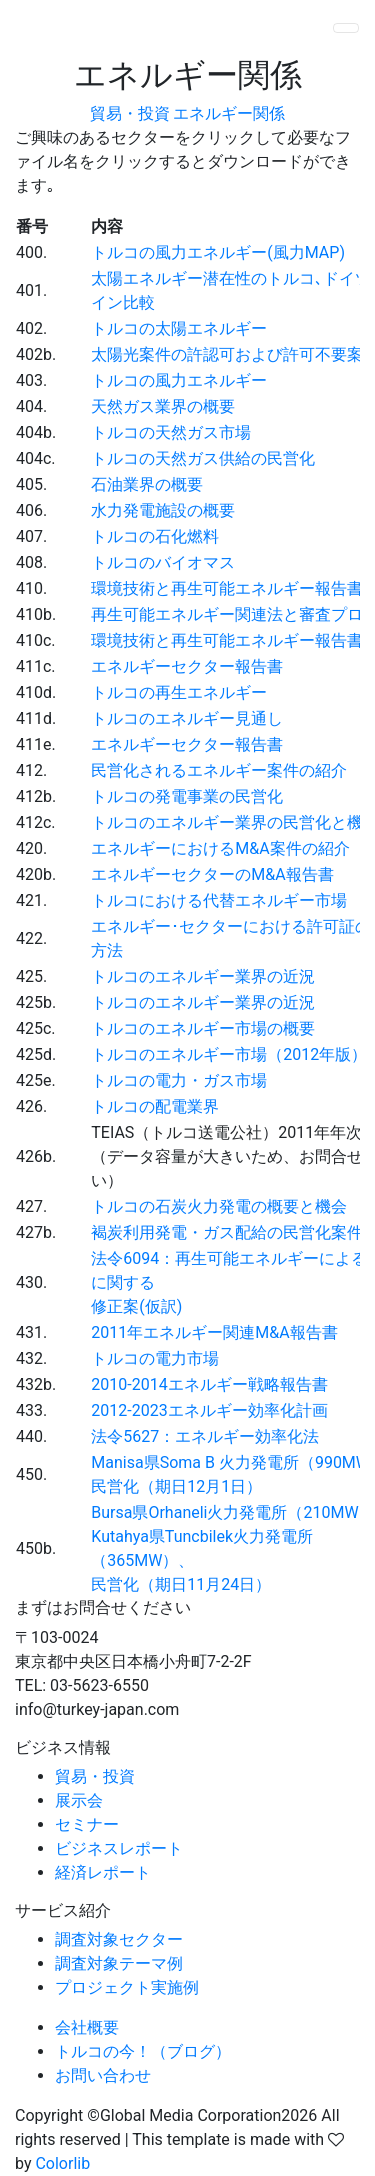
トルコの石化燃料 (155, 536)
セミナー (87, 1824)
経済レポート (103, 1872)
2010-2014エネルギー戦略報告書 (209, 1384)
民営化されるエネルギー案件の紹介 (219, 770)
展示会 (79, 1800)
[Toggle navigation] (346, 28)
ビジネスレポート (119, 1848)
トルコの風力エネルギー (179, 380)
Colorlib (62, 2163)
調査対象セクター (119, 1939)
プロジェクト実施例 (127, 1987)
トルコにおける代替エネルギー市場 (219, 900)
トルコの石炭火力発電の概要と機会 (219, 1206)
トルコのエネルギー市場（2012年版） (229, 1054)
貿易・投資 (130, 113)
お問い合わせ (103, 2075)
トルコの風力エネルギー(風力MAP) (218, 252)
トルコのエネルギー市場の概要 (203, 1028)
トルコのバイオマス (163, 562)
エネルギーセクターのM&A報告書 (212, 874)
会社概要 (87, 2027)
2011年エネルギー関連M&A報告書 (214, 1332)
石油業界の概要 (147, 484)
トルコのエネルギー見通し (187, 718)
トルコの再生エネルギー (179, 692)
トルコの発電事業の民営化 (187, 796)
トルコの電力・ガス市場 (179, 1080)
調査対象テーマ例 (119, 1963)
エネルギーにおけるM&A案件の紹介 (220, 848)
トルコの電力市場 (155, 1358)
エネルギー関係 (229, 113)
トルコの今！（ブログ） (143, 2051)
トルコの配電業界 (155, 1106)
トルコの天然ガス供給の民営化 (203, 458)
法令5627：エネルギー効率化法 (205, 1436)
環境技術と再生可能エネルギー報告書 (227, 588)
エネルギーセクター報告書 (187, 666)
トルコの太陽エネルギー (179, 328)
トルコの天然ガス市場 (171, 432)
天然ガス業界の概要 (163, 406)
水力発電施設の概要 (163, 510)
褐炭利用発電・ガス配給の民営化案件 (227, 1232)
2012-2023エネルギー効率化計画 (209, 1410)
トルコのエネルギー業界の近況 (203, 976)
